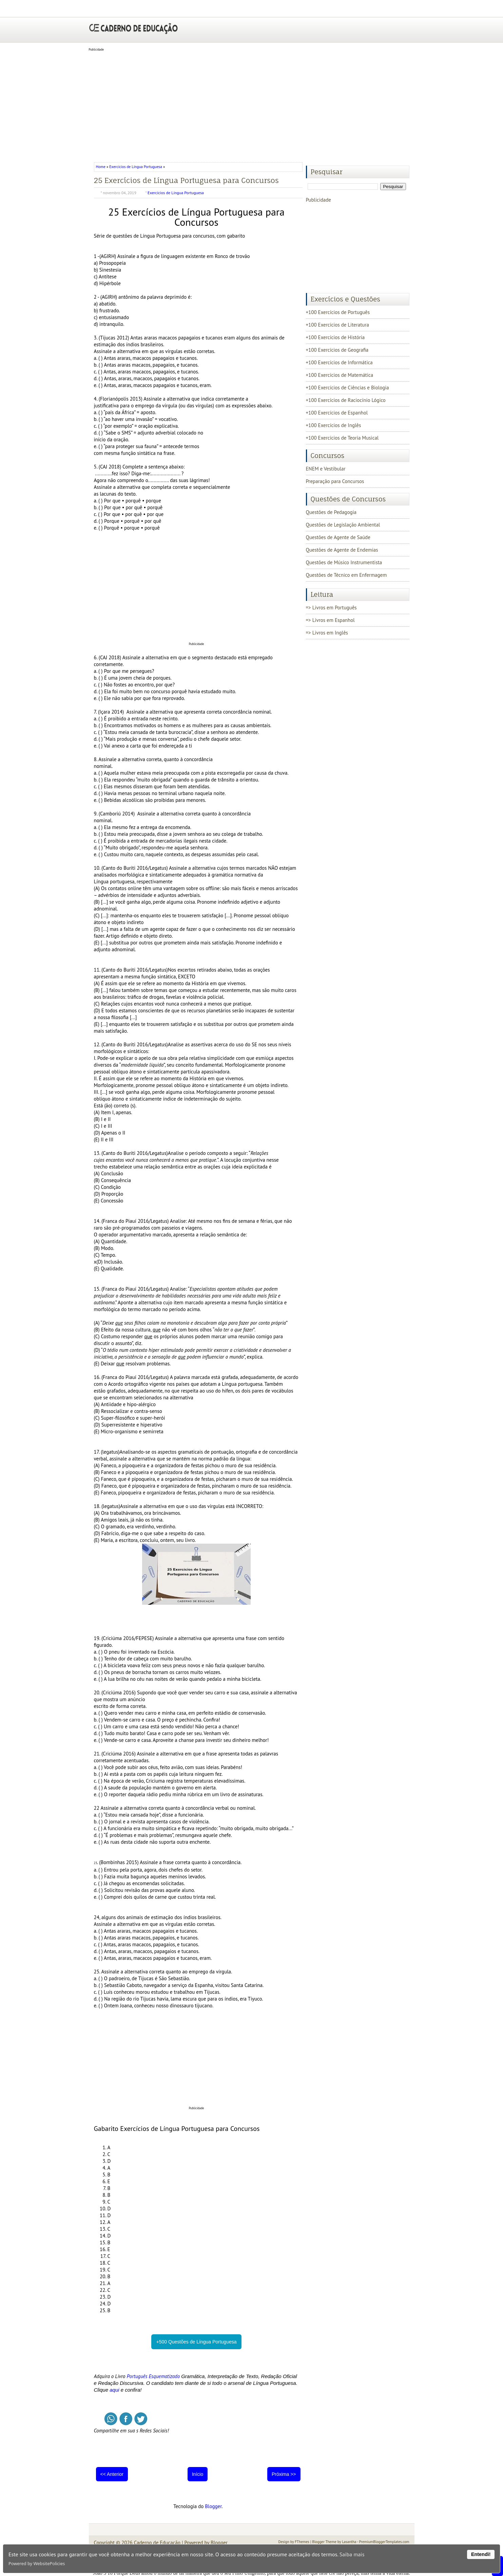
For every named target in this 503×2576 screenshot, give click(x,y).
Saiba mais (352, 2554)
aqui (114, 2390)
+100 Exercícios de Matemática (339, 375)
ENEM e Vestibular (326, 468)
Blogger (213, 2506)
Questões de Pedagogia (331, 512)
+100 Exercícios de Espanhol (337, 412)
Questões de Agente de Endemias (342, 550)
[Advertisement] (251, 104)
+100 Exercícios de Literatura (337, 324)
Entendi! (481, 2554)
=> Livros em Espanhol (330, 620)
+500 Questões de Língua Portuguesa (196, 2341)
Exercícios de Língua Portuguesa (135, 166)
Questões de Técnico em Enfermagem (346, 575)
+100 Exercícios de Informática (339, 362)
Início (197, 2474)
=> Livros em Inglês (327, 632)
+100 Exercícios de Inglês (333, 425)
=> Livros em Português (331, 607)
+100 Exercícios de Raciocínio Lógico (346, 400)
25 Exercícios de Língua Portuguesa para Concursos (186, 180)
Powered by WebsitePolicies (36, 2563)
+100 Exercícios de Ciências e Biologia (347, 387)
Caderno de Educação (157, 2542)
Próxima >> (284, 2474)
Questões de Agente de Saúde (338, 537)
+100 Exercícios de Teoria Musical (342, 438)
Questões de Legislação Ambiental (343, 524)
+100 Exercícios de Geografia (337, 350)
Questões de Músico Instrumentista (344, 562)
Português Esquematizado (153, 2376)
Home (101, 166)
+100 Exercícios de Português (338, 312)
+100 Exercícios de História (335, 337)
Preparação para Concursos (335, 481)
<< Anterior (112, 2474)
